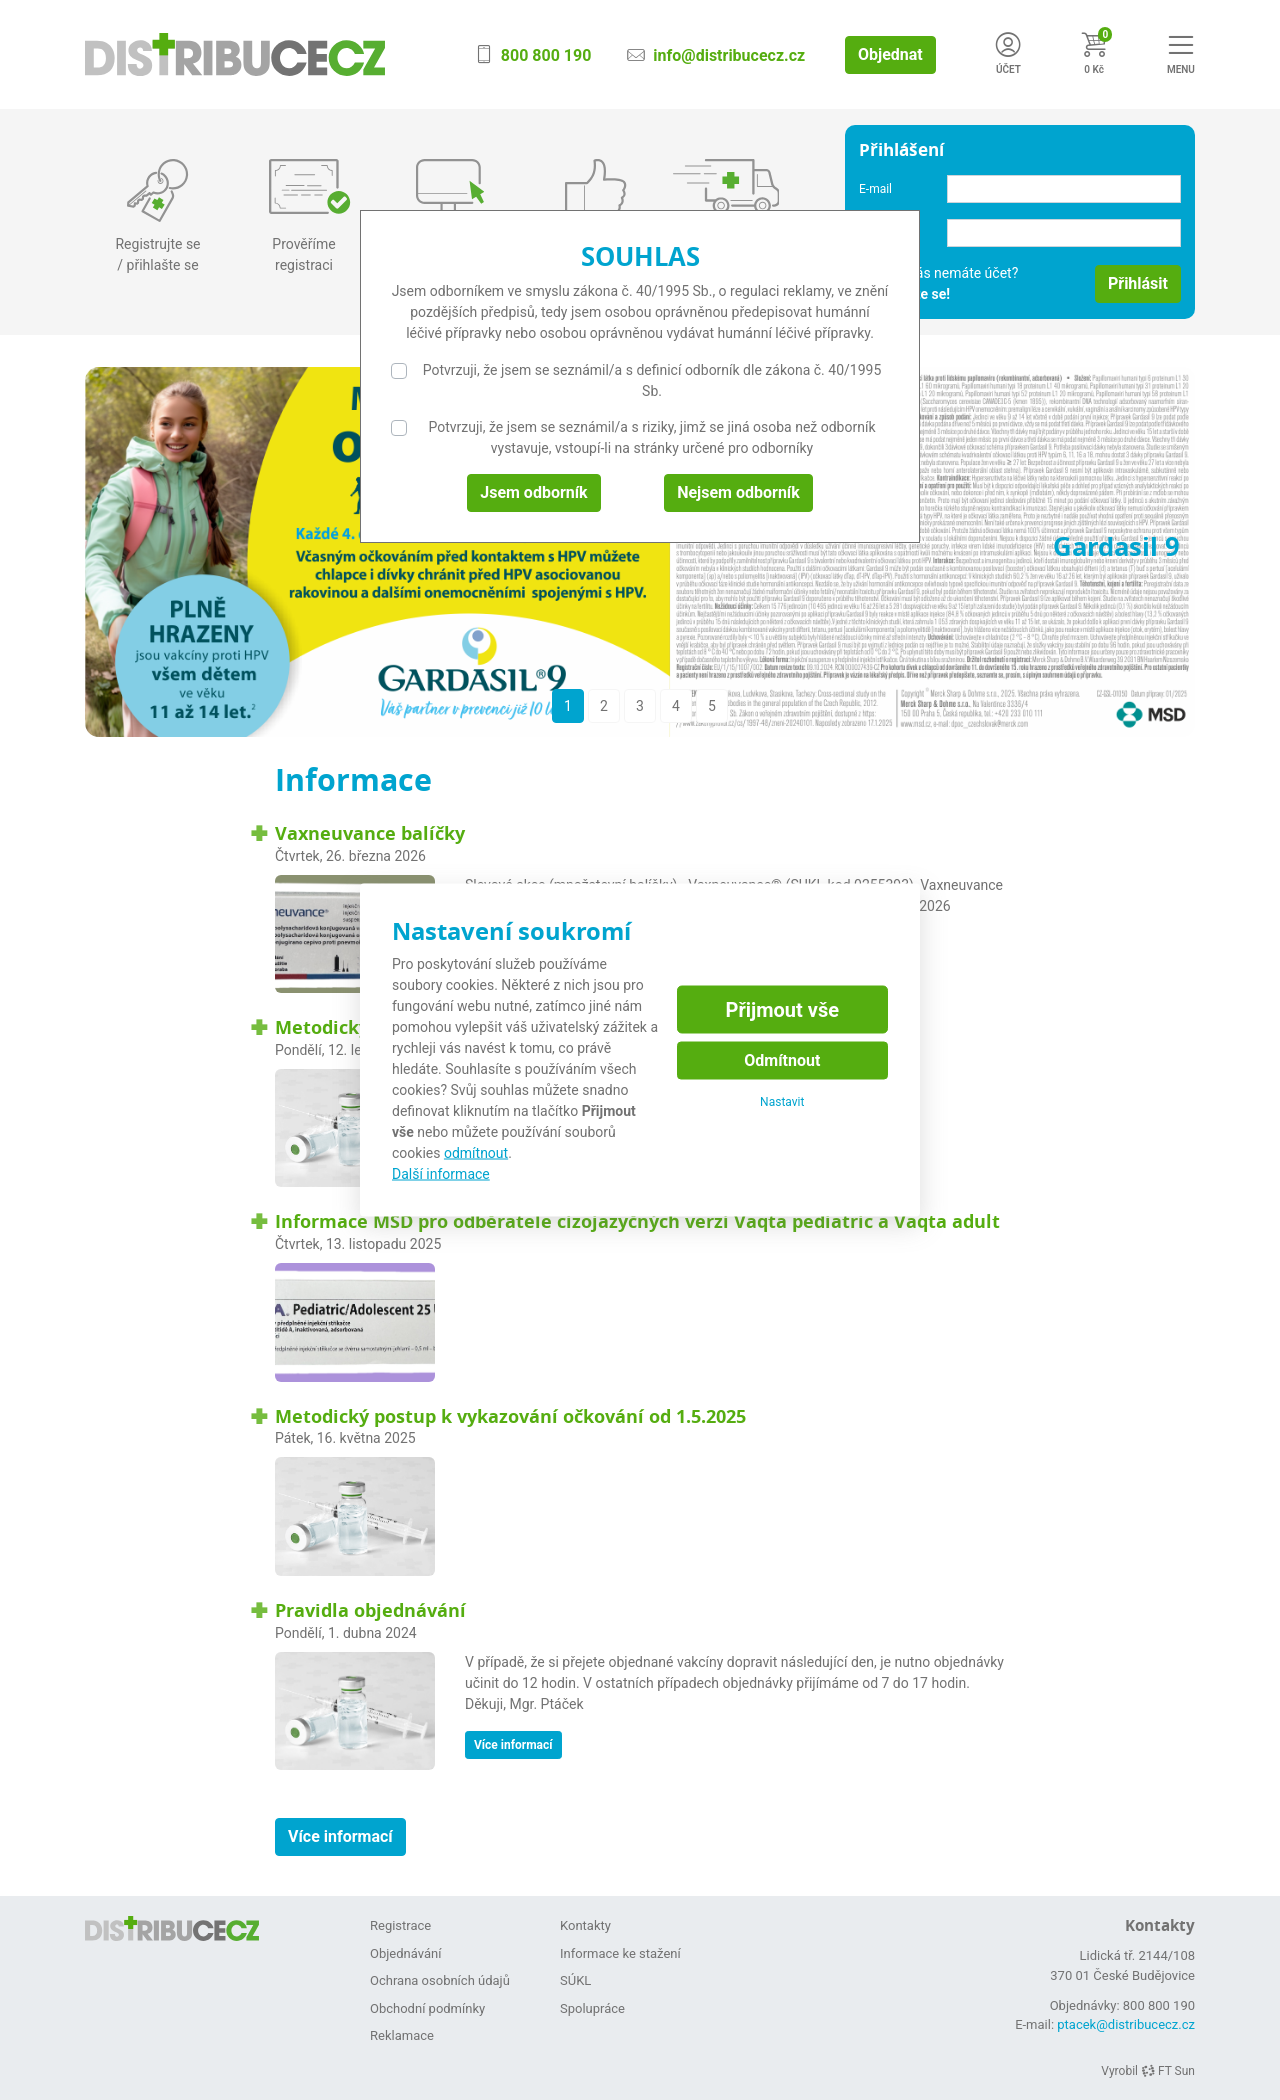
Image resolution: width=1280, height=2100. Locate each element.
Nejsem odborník (738, 492)
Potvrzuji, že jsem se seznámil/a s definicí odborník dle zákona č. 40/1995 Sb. (652, 380)
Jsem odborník (533, 492)
